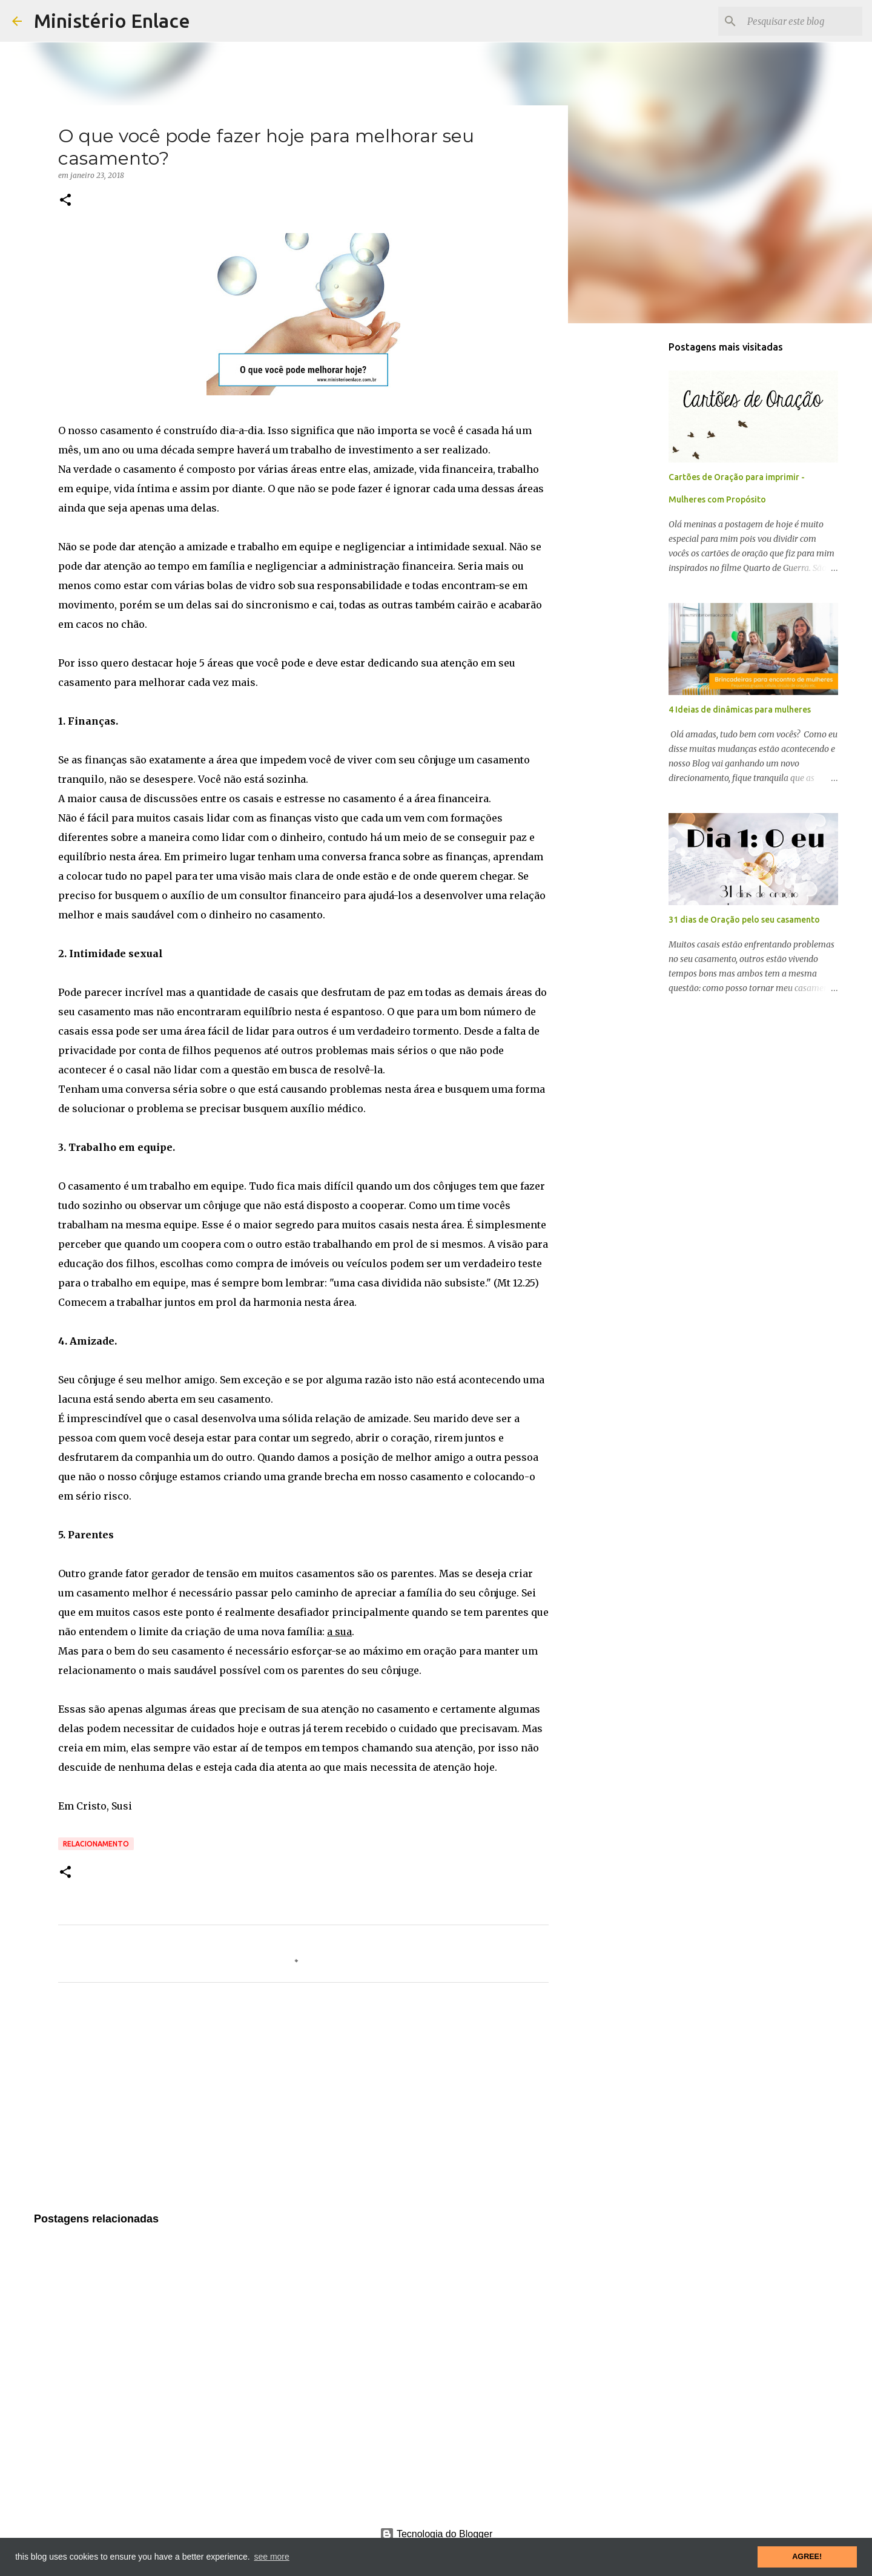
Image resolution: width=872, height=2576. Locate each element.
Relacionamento (96, 1844)
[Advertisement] (303, 2105)
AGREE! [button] (807, 2556)
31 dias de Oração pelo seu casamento (744, 919)
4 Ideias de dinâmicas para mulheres (740, 709)
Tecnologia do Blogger (436, 2534)
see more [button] (271, 2556)
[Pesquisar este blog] (798, 21)
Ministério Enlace (112, 20)
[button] (65, 201)
